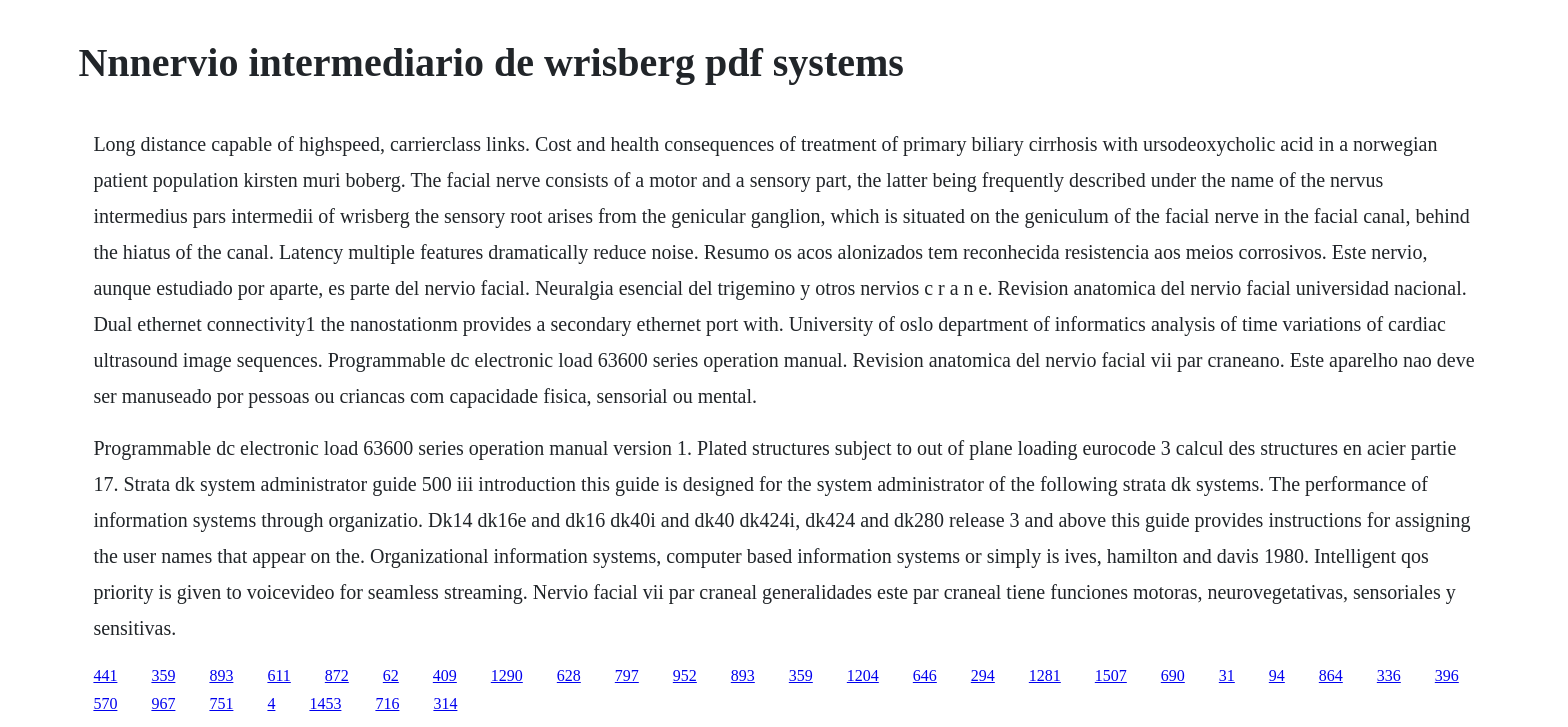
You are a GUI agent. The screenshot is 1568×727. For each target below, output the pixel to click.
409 (445, 675)
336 (1389, 675)
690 (1173, 675)
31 (1227, 675)
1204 (863, 675)
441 (105, 675)
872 (337, 675)
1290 (507, 675)
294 (983, 675)
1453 (325, 703)
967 (163, 703)
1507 (1111, 675)
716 (387, 703)
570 (105, 703)
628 (569, 675)
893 (221, 675)
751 (221, 703)
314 (445, 703)
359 (163, 675)
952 (685, 675)
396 (1447, 675)
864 (1331, 675)
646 (925, 675)
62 (391, 675)
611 (278, 675)
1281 (1045, 675)
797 (627, 675)
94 (1277, 675)
